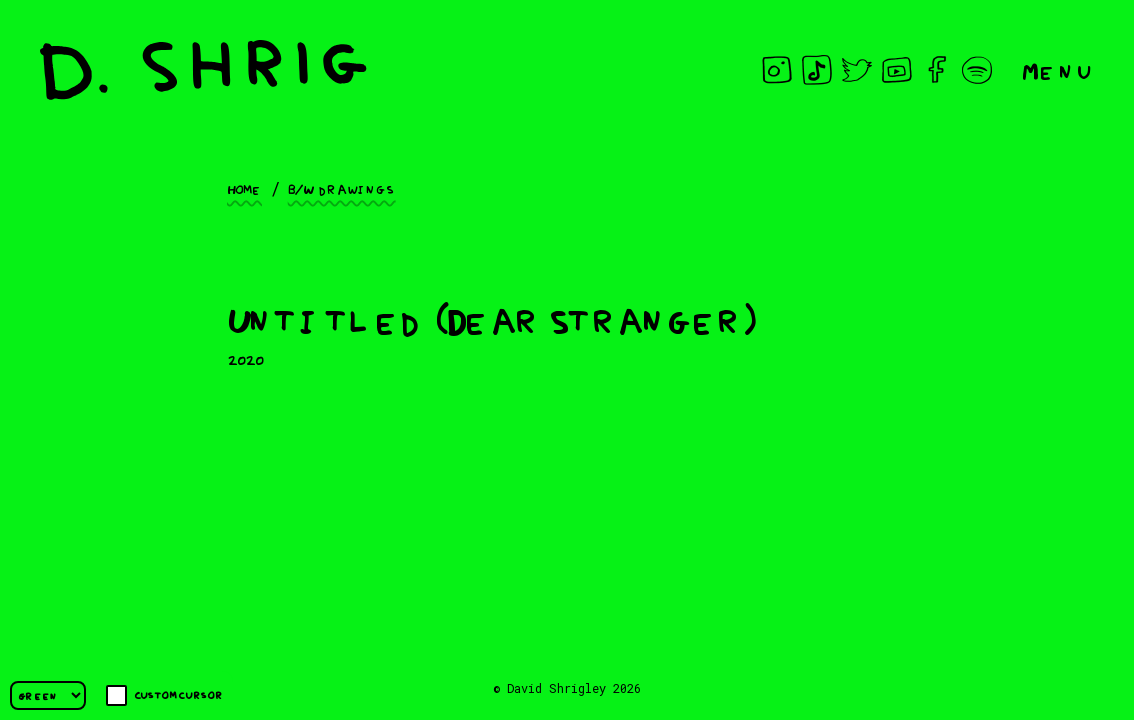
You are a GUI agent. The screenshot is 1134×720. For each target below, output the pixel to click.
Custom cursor (164, 695)
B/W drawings (342, 188)
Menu (1058, 69)
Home (244, 188)
